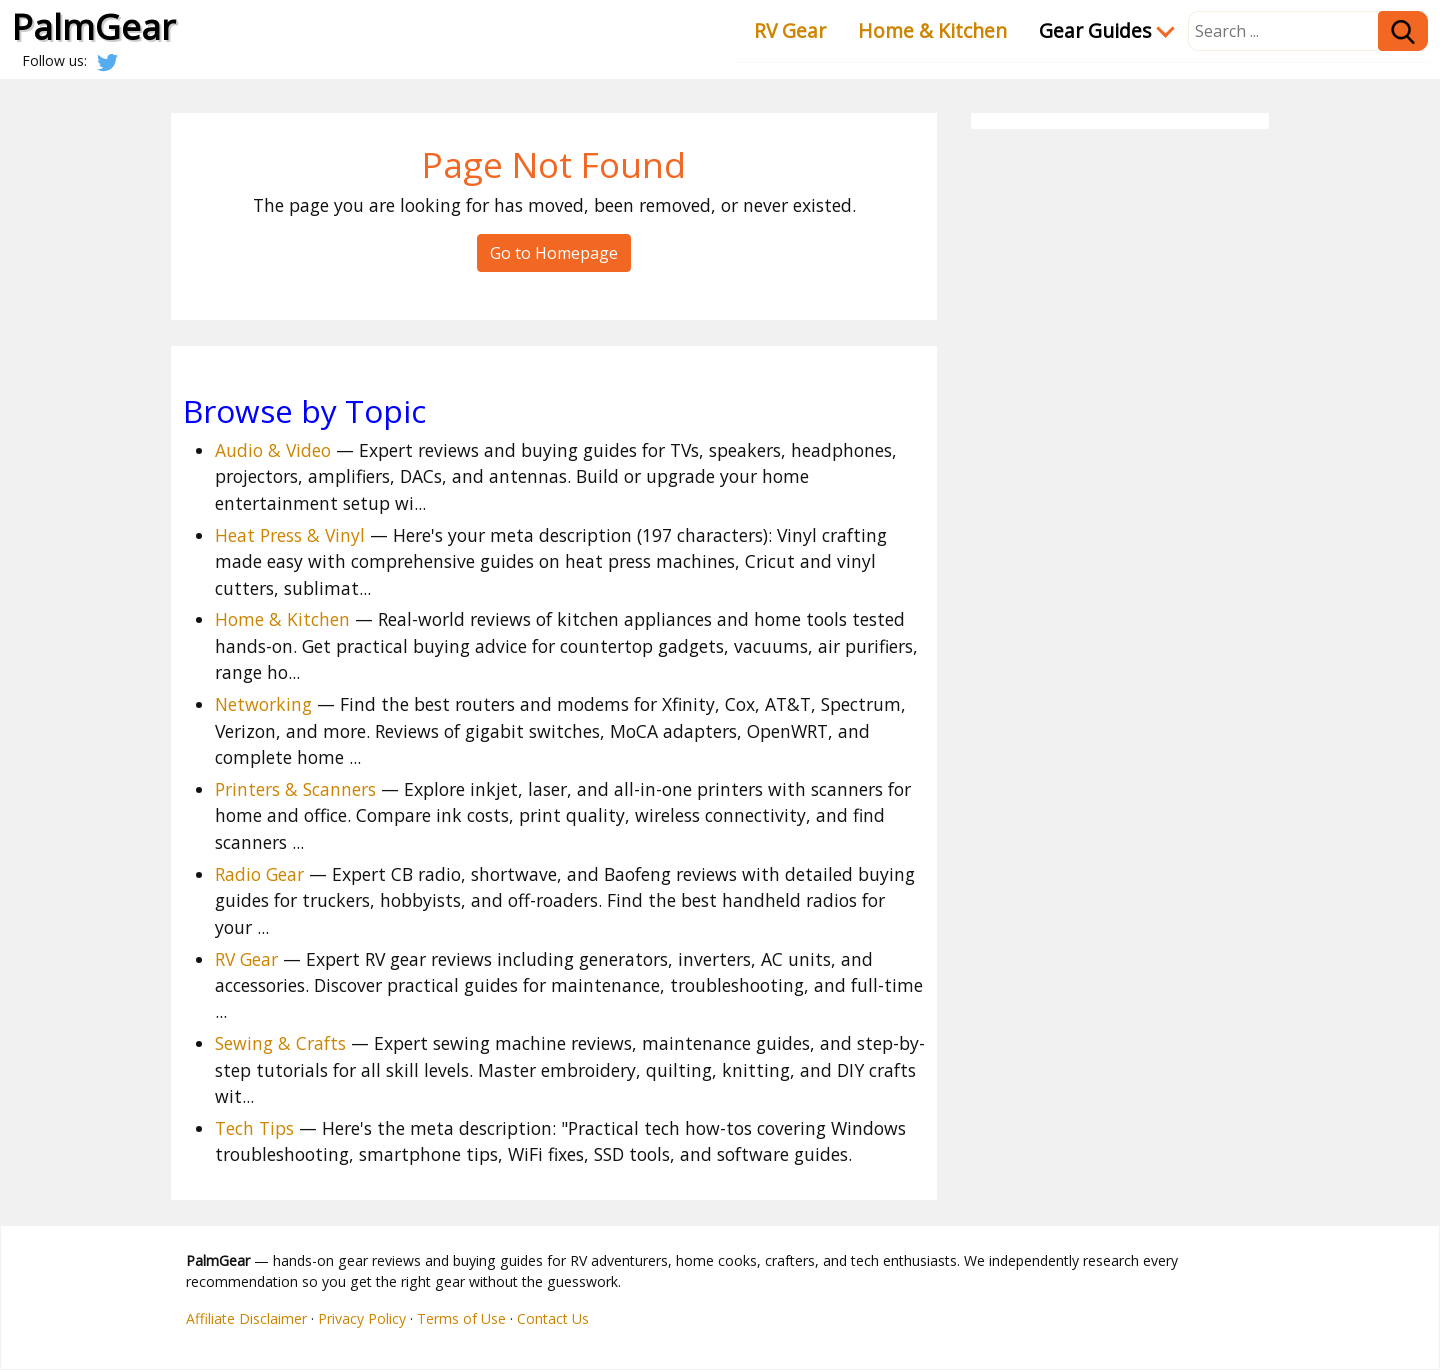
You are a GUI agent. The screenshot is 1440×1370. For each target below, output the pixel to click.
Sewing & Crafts (280, 1043)
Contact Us (553, 1318)
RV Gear (790, 30)
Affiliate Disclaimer (246, 1318)
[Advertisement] (1120, 438)
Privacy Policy (362, 1318)
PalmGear (93, 26)
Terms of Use (461, 1318)
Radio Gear (259, 874)
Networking (263, 704)
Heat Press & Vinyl (290, 535)
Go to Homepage (554, 253)
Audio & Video (273, 450)
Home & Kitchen (932, 30)
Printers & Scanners (295, 789)
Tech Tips (254, 1128)
